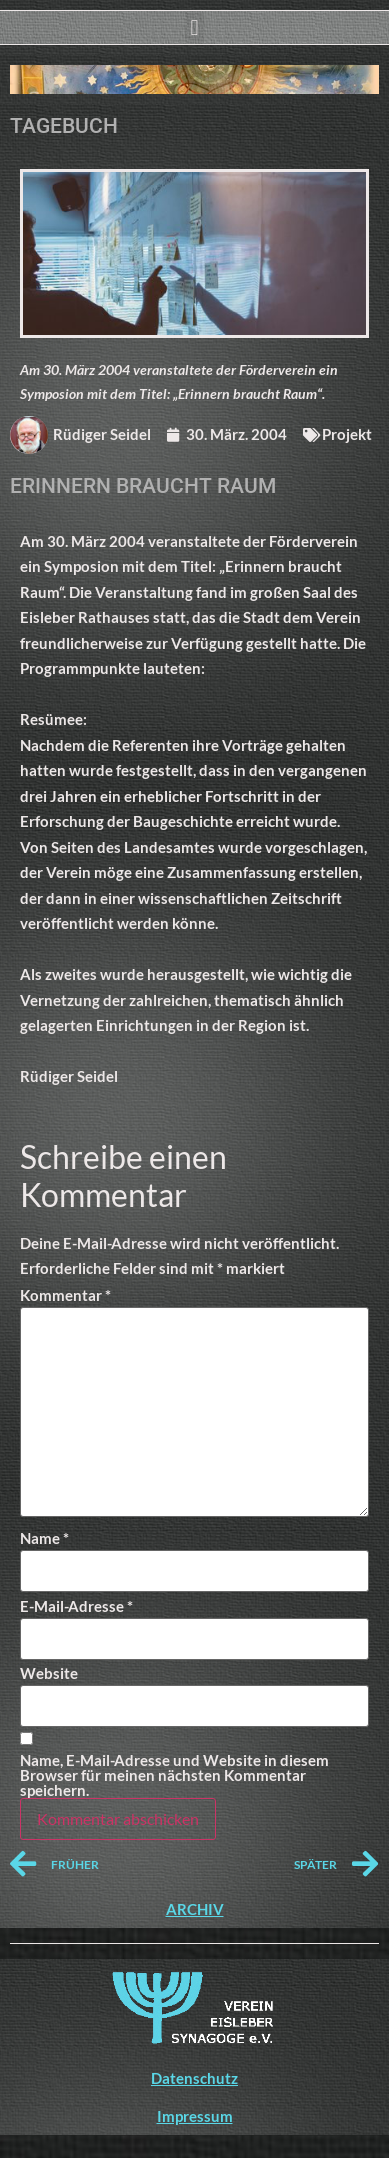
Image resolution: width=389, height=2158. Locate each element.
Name (44, 1538)
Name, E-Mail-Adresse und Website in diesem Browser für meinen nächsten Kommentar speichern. (174, 1775)
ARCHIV (195, 1909)
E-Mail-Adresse (76, 1606)
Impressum (195, 2116)
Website (49, 1673)
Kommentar (65, 1295)
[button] (194, 27)
